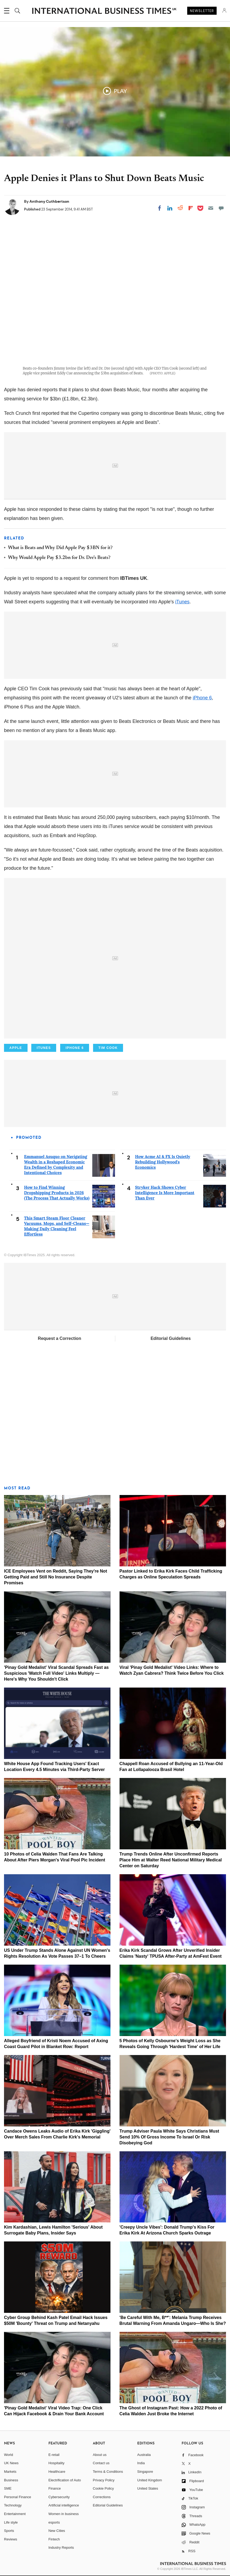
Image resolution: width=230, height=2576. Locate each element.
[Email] (211, 208)
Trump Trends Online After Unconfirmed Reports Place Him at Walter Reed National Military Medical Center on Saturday (171, 1860)
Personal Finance (17, 2497)
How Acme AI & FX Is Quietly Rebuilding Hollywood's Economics (162, 1162)
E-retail (53, 2455)
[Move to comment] (221, 208)
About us (99, 2455)
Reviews (10, 2539)
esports (54, 2522)
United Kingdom (149, 2480)
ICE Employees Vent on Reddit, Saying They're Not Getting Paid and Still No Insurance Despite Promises (55, 1577)
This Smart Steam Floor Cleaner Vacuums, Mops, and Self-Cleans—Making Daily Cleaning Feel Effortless (56, 1226)
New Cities (56, 2531)
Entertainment (15, 2514)
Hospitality (56, 2463)
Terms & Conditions (108, 2472)
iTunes (182, 601)
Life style (11, 2522)
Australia (144, 2455)
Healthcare (56, 2472)
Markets (10, 2472)
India (141, 2463)
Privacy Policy (103, 2480)
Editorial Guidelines (171, 1338)
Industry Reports (61, 2548)
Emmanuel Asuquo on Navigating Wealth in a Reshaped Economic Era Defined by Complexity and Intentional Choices (55, 1164)
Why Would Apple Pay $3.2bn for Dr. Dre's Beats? (59, 557)
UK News (11, 2463)
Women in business (63, 2514)
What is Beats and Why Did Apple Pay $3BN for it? (60, 548)
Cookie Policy (103, 2488)
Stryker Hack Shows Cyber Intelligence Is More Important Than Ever (164, 1193)
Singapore (145, 2472)
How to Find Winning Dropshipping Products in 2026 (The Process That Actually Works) (56, 1193)
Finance (54, 2488)
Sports (9, 2531)
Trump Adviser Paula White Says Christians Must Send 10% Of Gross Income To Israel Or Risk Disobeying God (169, 2137)
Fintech (54, 2539)
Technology (13, 2505)
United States (147, 2488)
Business (11, 2480)
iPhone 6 (202, 697)
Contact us (101, 2463)
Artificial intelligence (63, 2505)
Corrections (101, 2497)
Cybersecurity (59, 2497)
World (8, 2455)
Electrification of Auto (64, 2480)
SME (7, 2488)
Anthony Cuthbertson (49, 201)
